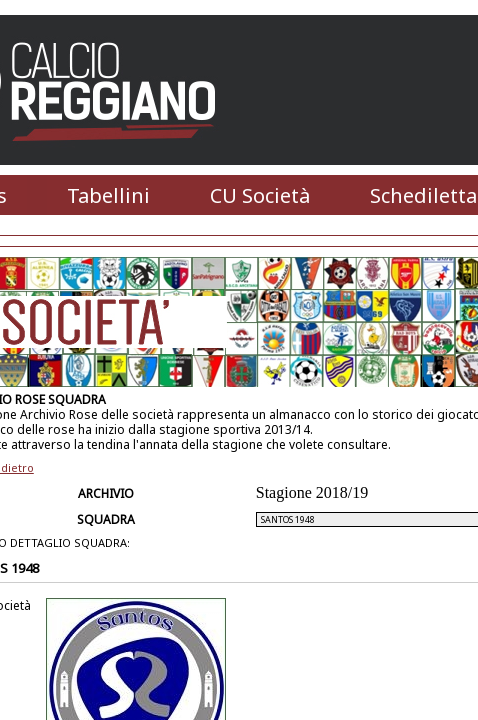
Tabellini (108, 195)
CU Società (260, 195)
